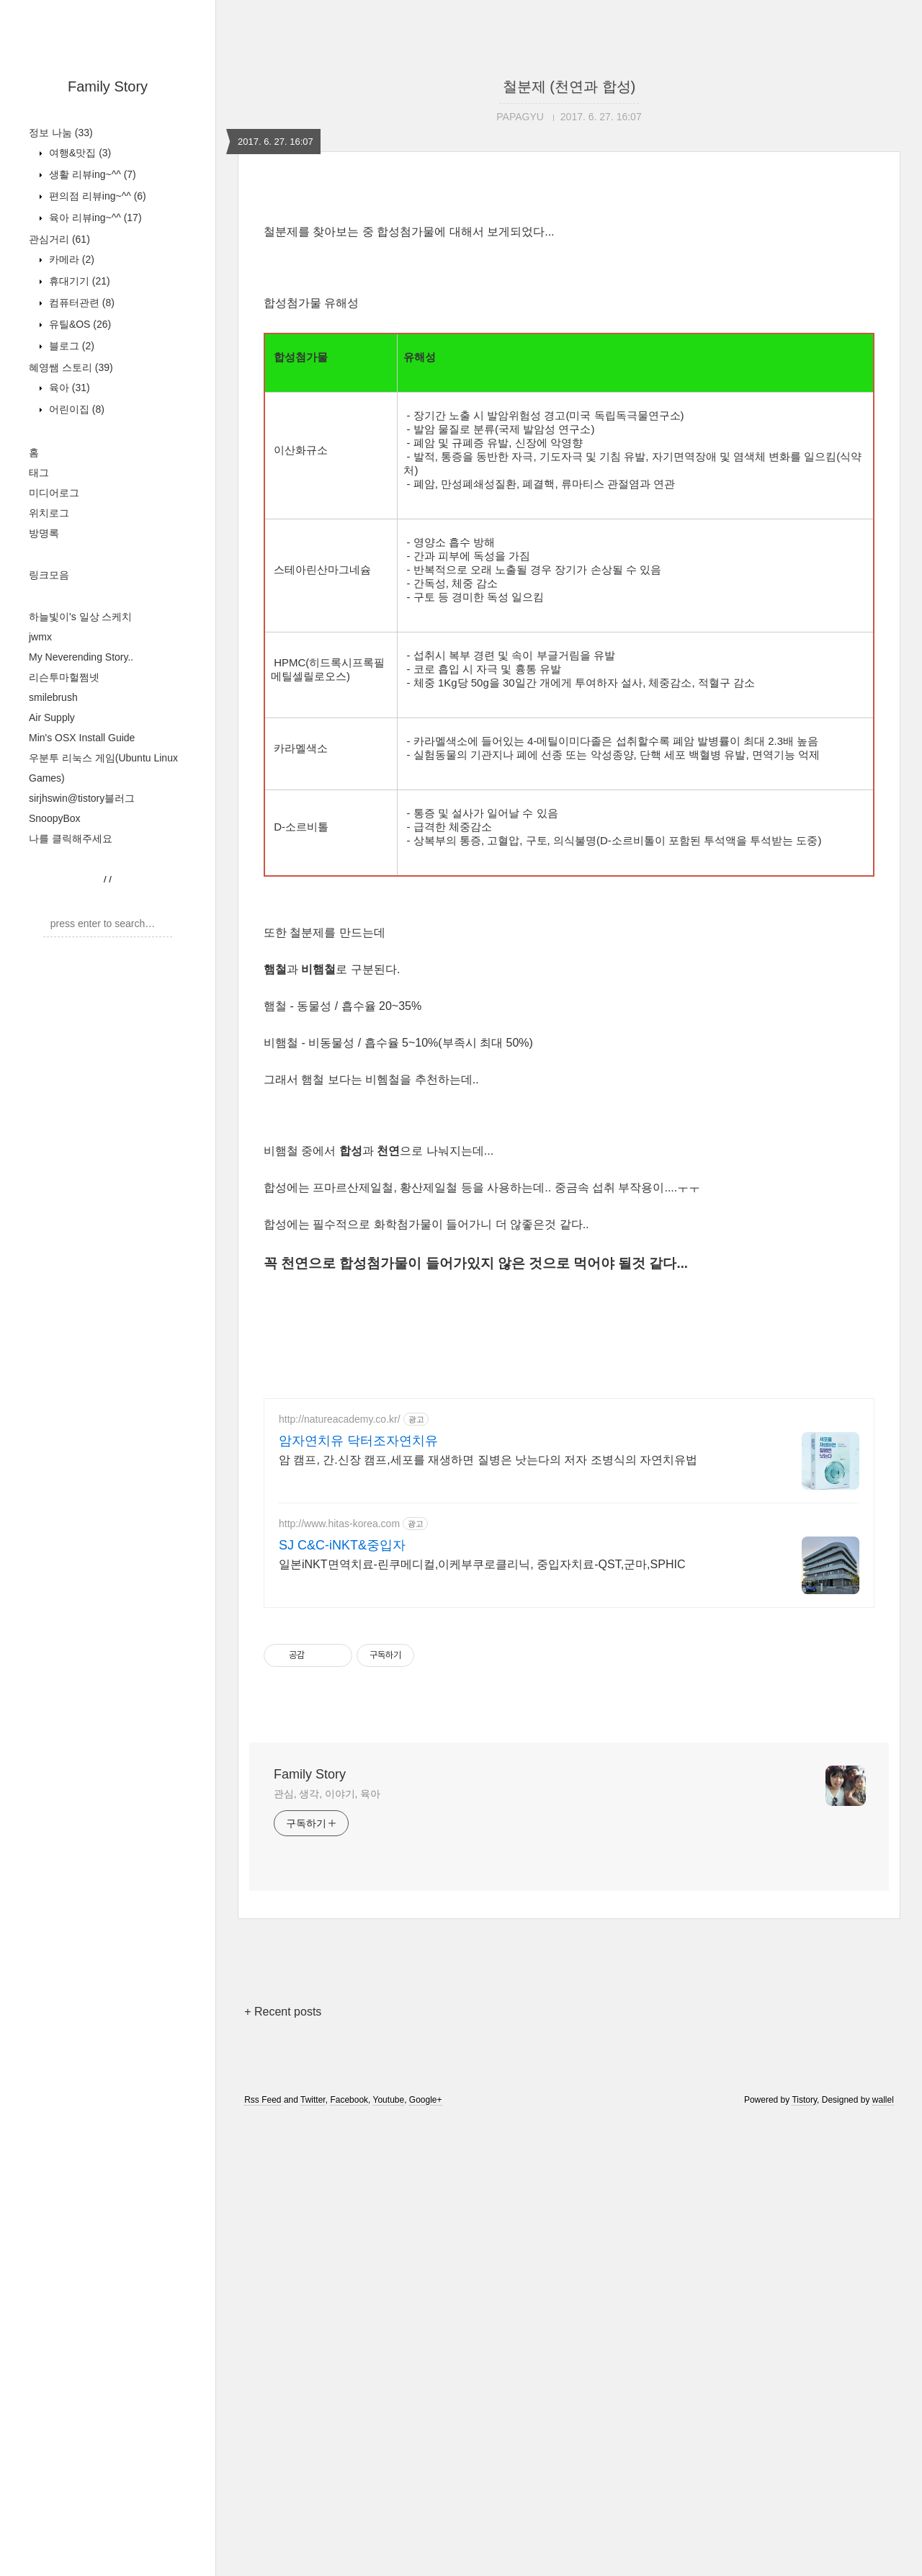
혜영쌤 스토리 (71, 367)
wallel (883, 2557)
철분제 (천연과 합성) (569, 86)
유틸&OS (78, 324)
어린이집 (75, 409)
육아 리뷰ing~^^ (94, 217)
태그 (39, 472)
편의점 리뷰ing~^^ (96, 196)
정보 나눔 (61, 132)
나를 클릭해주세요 (70, 838)
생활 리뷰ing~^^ (91, 174)
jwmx (40, 637)
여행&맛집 (78, 152)
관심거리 (59, 239)
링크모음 (49, 575)
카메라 (70, 259)
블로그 (70, 346)
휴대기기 (78, 281)
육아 (68, 387)
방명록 (44, 533)
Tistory (804, 2557)
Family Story (108, 86)
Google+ (425, 2557)
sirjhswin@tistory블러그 (82, 798)
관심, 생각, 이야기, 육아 (327, 2250)
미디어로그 (54, 492)
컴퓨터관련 (80, 302)
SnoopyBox (55, 818)
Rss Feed (262, 2557)
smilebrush (53, 697)
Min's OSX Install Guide (82, 737)
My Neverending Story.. (81, 657)
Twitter (313, 2557)
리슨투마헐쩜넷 (64, 677)
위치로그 (49, 513)
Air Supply (52, 717)
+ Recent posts (282, 2468)
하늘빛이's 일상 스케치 (80, 616)
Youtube (389, 2557)
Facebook (349, 2557)
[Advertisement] (569, 304)
